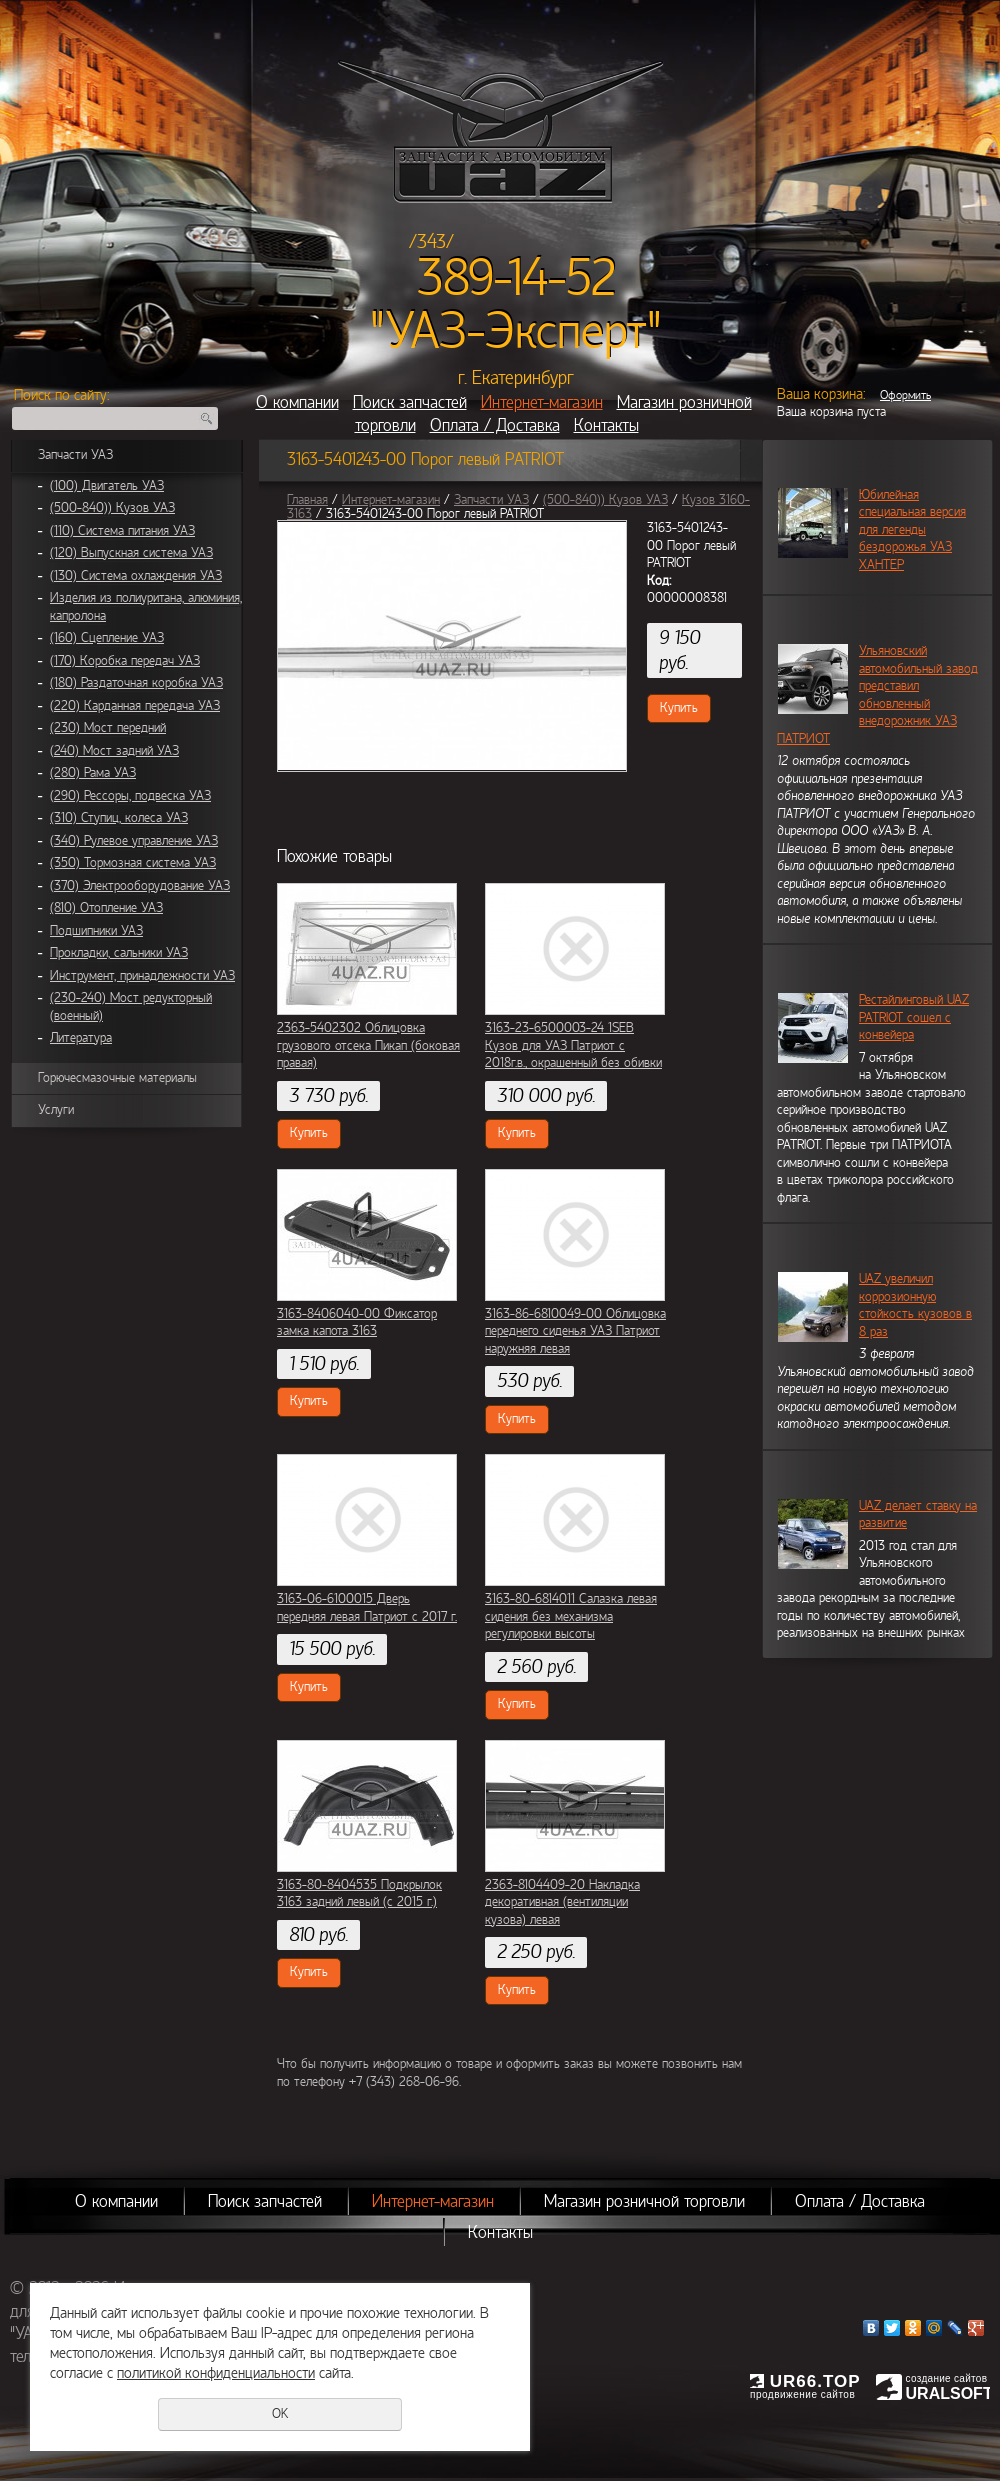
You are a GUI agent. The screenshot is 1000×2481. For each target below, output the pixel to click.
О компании (297, 402)
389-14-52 (516, 278)
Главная (307, 500)
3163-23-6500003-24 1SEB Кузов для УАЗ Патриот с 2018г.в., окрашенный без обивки (573, 1045)
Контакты (606, 425)
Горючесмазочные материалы (117, 1078)
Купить (679, 708)
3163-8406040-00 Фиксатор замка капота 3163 (357, 1323)
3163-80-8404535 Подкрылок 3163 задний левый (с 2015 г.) (359, 1894)
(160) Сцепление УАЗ (107, 638)
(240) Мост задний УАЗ (114, 751)
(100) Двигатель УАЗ (107, 486)
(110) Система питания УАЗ (122, 531)
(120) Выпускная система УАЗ (131, 553)
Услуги (56, 1110)
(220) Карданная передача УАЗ (135, 706)
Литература (81, 1038)
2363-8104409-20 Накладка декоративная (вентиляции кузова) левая (562, 1902)
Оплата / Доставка (495, 425)
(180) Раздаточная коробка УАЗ (136, 683)
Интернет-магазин (542, 402)
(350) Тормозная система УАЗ (133, 863)
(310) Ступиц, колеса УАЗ (119, 818)
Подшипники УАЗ (96, 931)
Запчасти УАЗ (75, 455)
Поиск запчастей (410, 402)
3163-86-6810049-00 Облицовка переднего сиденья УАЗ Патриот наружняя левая (575, 1331)
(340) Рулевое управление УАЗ (134, 841)
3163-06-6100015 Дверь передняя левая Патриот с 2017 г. (367, 1608)
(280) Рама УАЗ (93, 773)
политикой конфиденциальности (216, 2373)
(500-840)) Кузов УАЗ (112, 508)
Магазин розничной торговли (644, 2201)
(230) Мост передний (108, 728)
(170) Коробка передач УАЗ (125, 661)
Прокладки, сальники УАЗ (119, 953)
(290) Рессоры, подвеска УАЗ (130, 796)
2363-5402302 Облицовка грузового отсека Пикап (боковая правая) (368, 1045)
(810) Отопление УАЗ (106, 908)
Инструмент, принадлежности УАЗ (142, 976)
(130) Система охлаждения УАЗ (136, 576)
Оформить (905, 395)
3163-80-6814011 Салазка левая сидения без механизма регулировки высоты (571, 1616)
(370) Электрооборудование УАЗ (140, 886)
